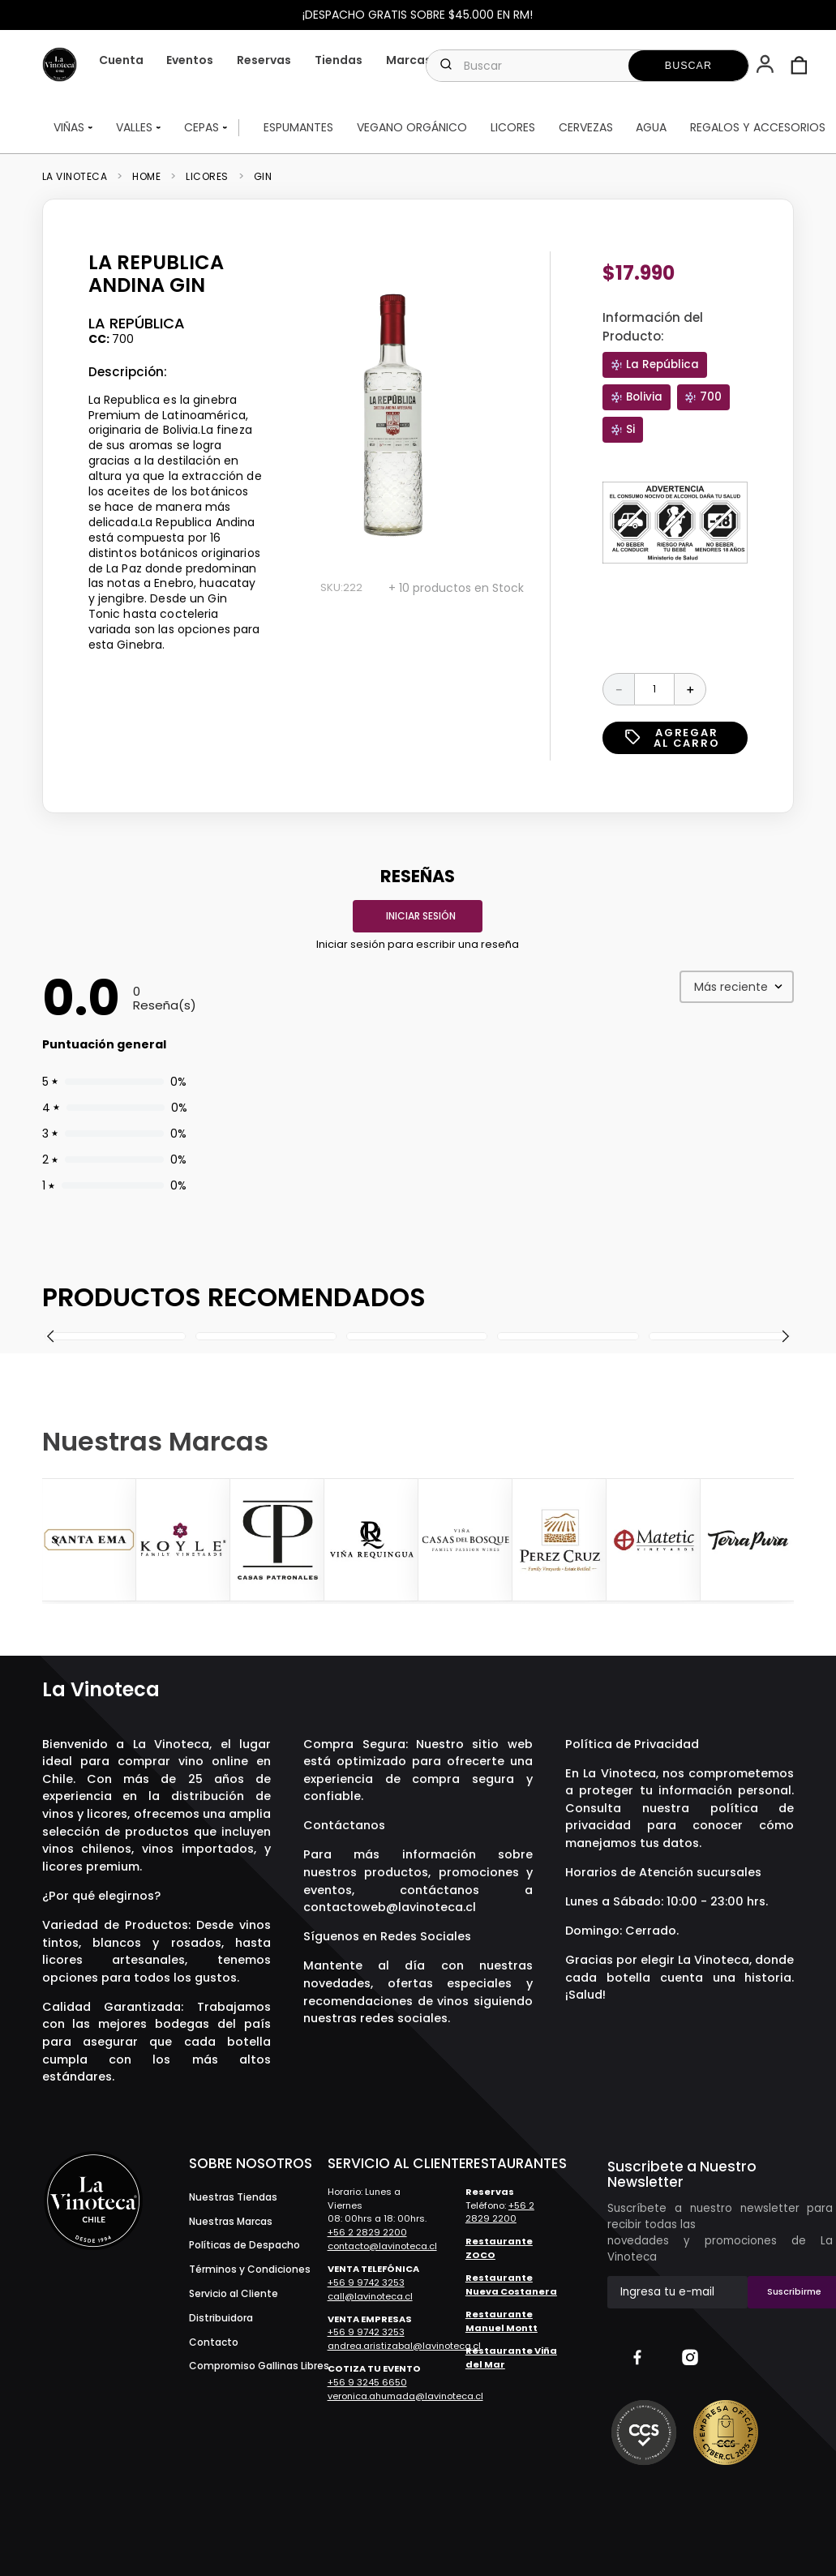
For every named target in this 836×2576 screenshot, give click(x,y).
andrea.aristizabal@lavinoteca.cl (404, 2345)
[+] (690, 689)
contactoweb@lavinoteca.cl (389, 1907)
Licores (207, 176)
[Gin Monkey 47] (567, 1336)
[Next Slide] (779, 1541)
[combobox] (587, 65)
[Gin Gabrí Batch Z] (115, 1336)
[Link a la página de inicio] (80, 176)
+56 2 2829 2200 (367, 2232)
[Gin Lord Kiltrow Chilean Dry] (417, 1336)
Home (146, 176)
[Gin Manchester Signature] (718, 1336)
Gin (263, 176)
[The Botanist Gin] (266, 1336)
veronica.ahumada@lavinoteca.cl (405, 2396)
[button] (767, 65)
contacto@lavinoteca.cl (382, 2246)
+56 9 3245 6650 (367, 2382)
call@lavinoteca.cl (370, 2296)
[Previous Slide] (56, 1541)
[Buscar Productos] (688, 65)
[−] (618, 689)
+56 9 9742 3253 (366, 2282)
